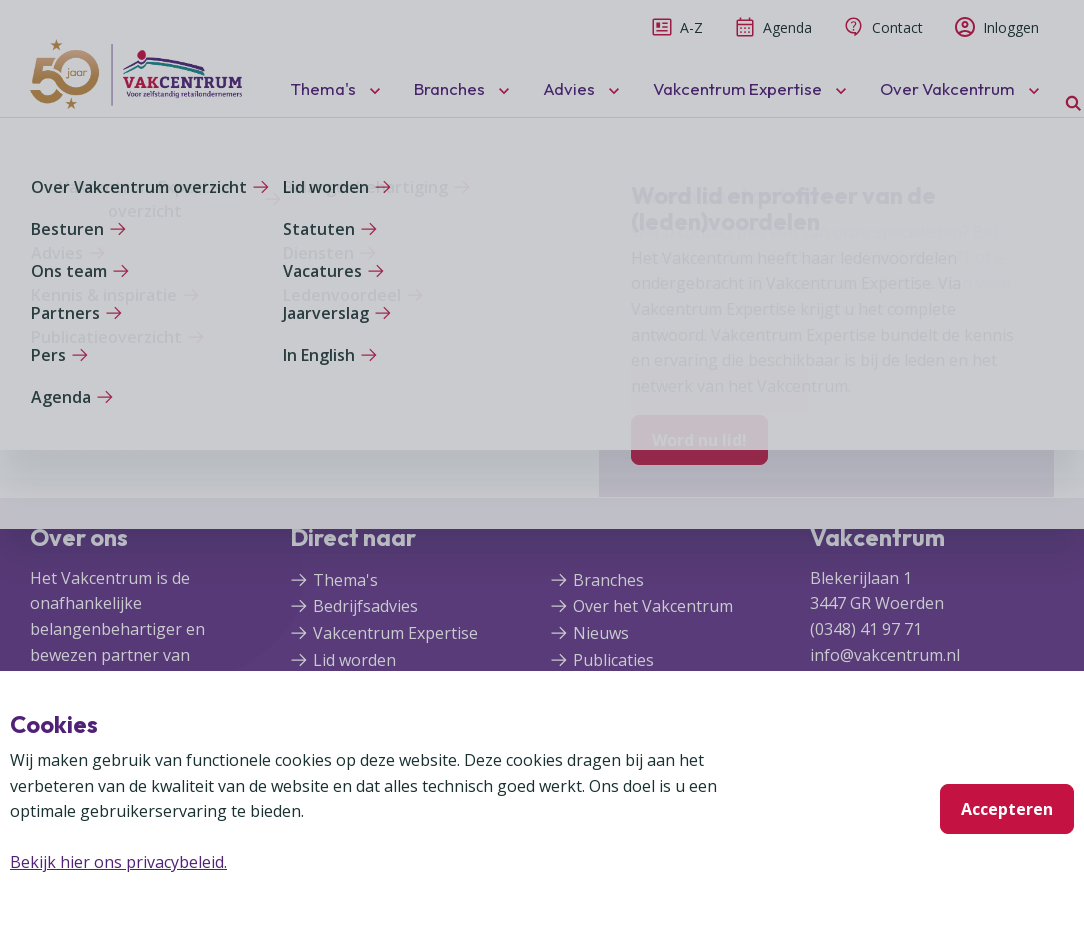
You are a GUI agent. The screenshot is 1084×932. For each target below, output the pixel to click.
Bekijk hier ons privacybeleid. (118, 862)
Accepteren (1007, 809)
